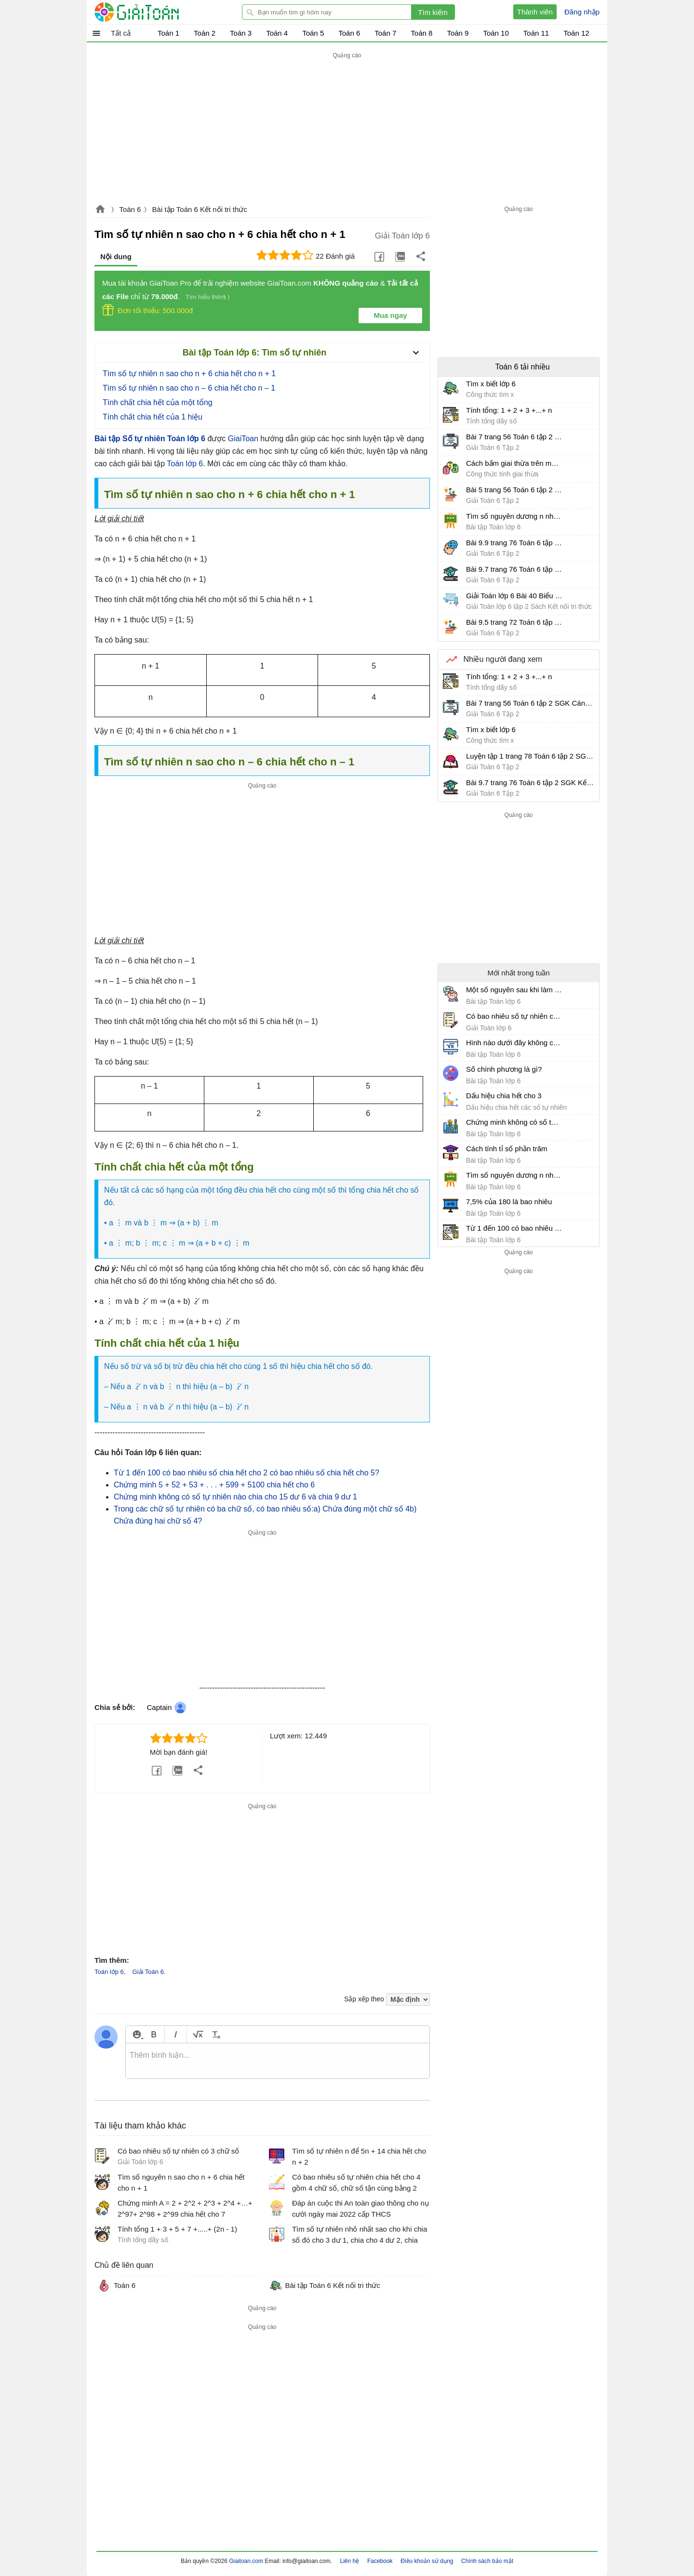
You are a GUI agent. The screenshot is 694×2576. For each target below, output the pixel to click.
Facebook (380, 2561)
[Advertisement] (347, 128)
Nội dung (116, 256)
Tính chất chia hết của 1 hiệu (152, 417)
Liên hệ (350, 2561)
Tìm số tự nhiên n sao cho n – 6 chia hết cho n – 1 (189, 388)
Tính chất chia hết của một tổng (158, 402)
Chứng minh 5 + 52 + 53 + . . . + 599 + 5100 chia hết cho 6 (214, 1485)
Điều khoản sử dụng (426, 2561)
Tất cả (121, 33)
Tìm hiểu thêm (206, 297)
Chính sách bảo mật (487, 2561)
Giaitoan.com (100, 210)
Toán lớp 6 (185, 464)
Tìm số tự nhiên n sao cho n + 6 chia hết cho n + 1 (189, 373)
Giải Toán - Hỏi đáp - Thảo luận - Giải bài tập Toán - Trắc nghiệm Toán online (154, 12)
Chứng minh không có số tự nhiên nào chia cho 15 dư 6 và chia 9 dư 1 (235, 1497)
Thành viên (535, 12)
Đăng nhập (582, 12)
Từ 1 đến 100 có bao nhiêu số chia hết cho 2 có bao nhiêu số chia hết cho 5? (246, 1473)
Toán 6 (130, 209)
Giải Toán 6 (148, 1971)
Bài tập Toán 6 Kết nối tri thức (199, 209)
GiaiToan (243, 438)
